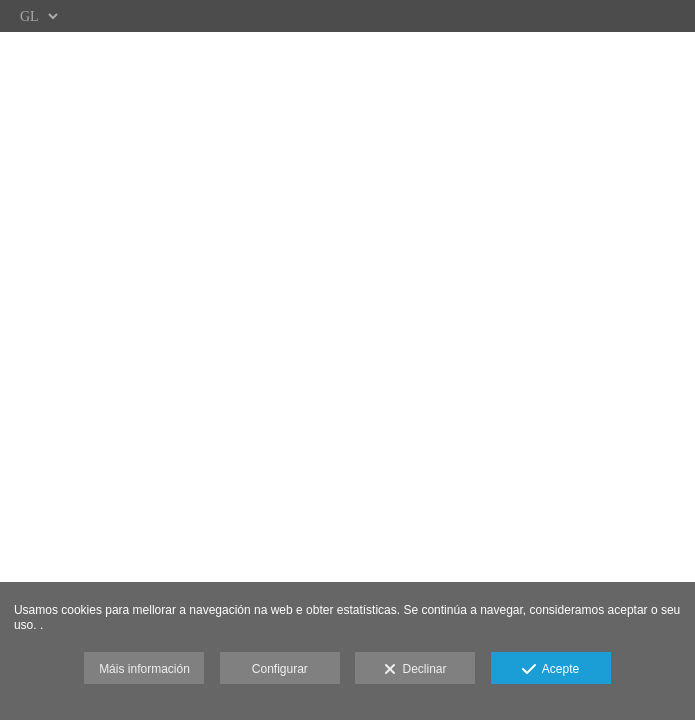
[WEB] (347, 159)
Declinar (415, 670)
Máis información (144, 669)
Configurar (280, 669)
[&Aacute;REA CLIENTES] (347, 234)
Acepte (550, 670)
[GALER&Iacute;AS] (347, 309)
